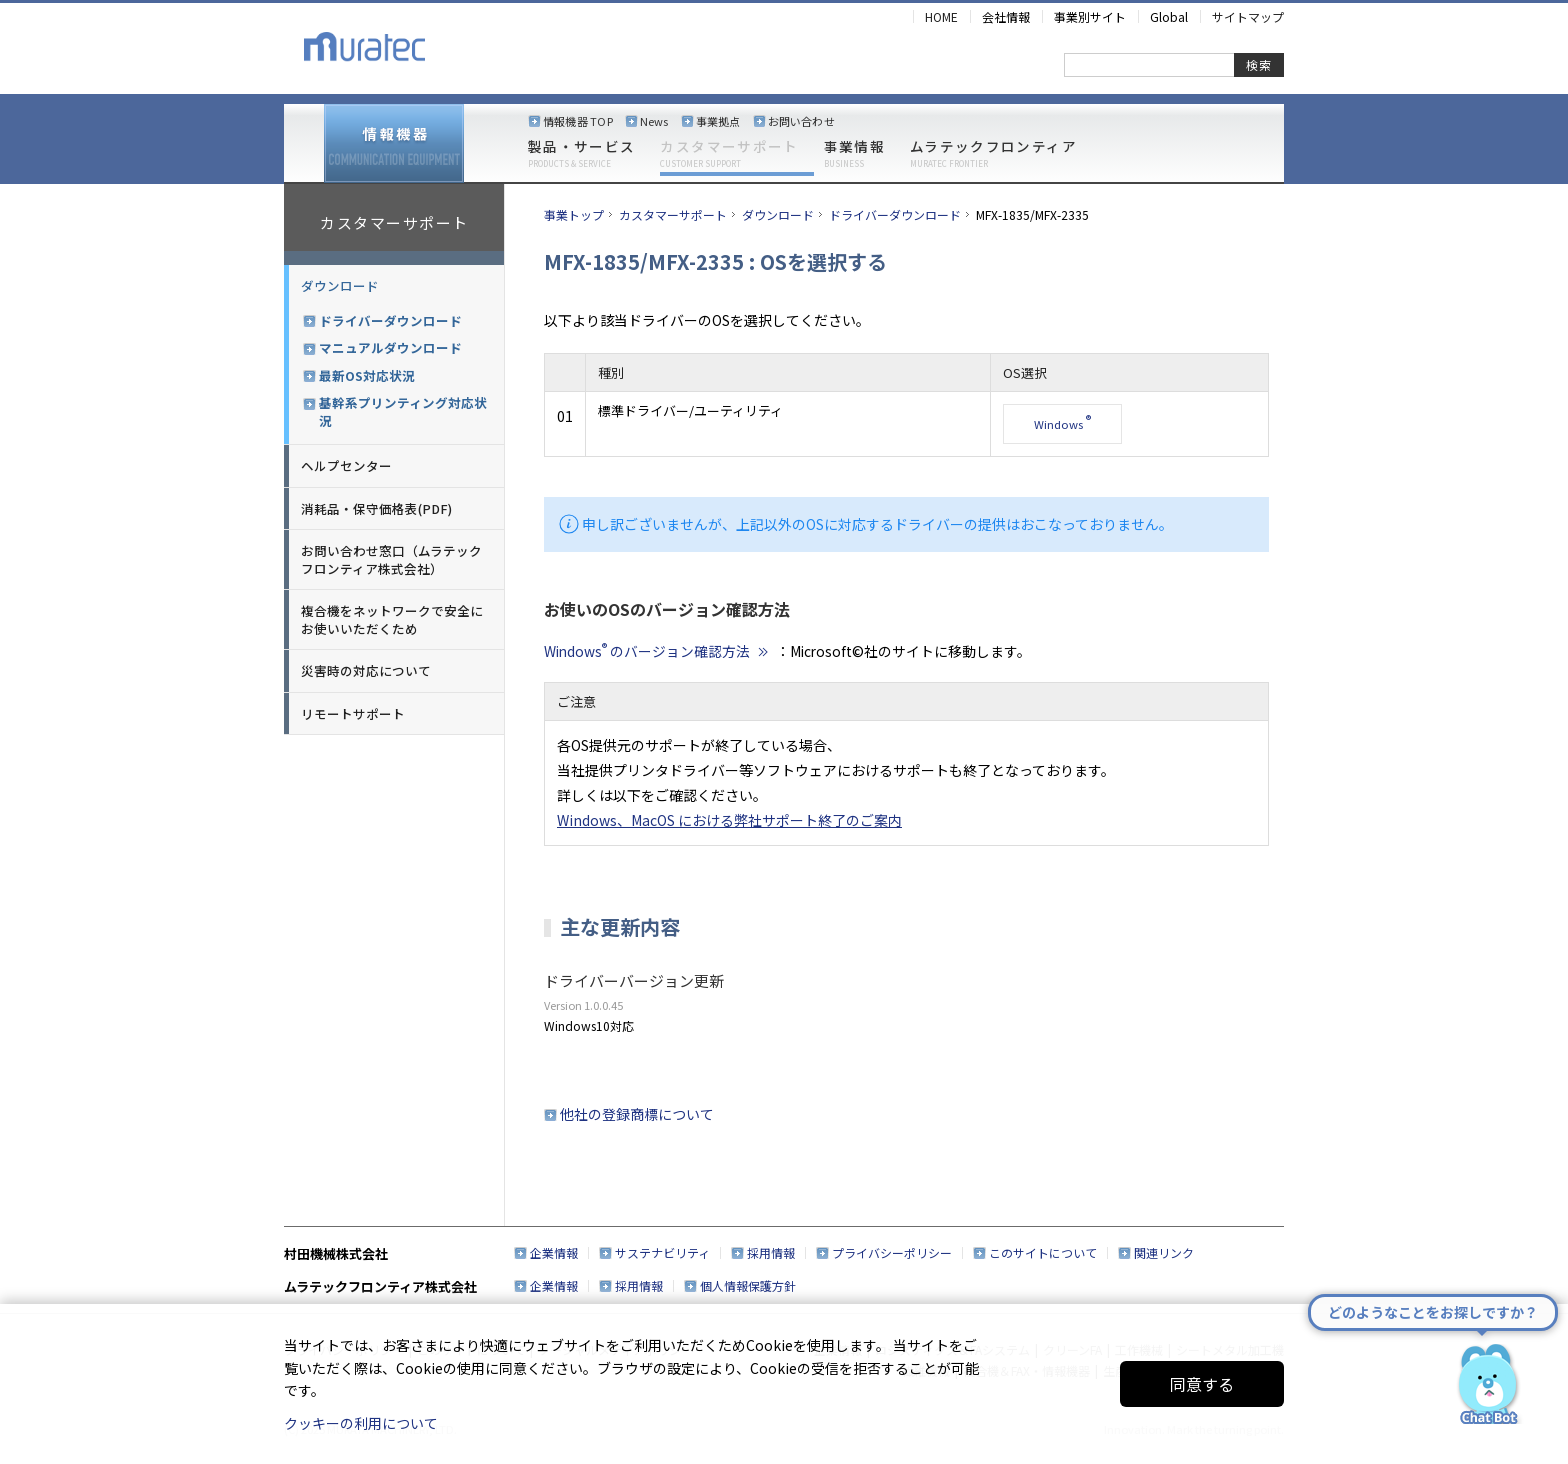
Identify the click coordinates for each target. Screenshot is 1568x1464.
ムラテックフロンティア (993, 154)
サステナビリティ (662, 1252)
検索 (1259, 64)
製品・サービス (581, 154)
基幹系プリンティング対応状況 (403, 411)
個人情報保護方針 (748, 1285)
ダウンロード (340, 285)
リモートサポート (353, 713)
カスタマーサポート (729, 154)
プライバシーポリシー (892, 1252)
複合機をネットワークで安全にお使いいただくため (392, 619)
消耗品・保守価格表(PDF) (376, 508)
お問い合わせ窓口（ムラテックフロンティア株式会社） (391, 559)
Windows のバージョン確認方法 (658, 651)
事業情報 (854, 154)
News (654, 121)
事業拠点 (718, 121)
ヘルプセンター (346, 465)
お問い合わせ (801, 121)
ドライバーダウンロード (390, 321)
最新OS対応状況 (367, 376)
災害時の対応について (366, 670)
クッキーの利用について (361, 1423)
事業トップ (574, 214)
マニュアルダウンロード (390, 348)
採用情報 (771, 1252)
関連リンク (1164, 1252)
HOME (941, 16)
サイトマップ (1248, 16)
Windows (1062, 422)
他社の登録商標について (637, 1114)
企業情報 (554, 1252)
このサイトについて (1043, 1252)
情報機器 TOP (578, 121)
